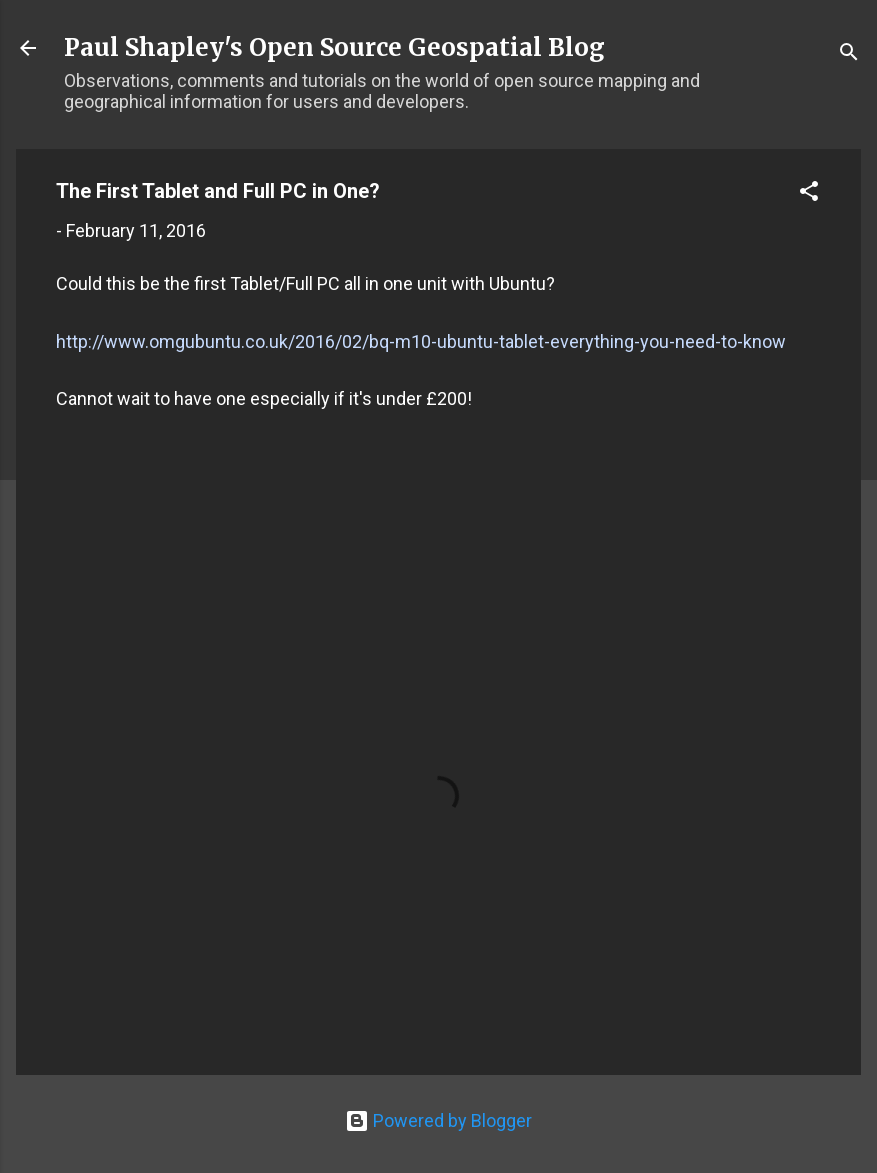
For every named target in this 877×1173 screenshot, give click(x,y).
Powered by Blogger (438, 1120)
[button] (809, 194)
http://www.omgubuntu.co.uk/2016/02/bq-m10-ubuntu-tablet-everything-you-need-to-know (421, 341)
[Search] (849, 54)
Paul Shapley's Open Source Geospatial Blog (334, 47)
